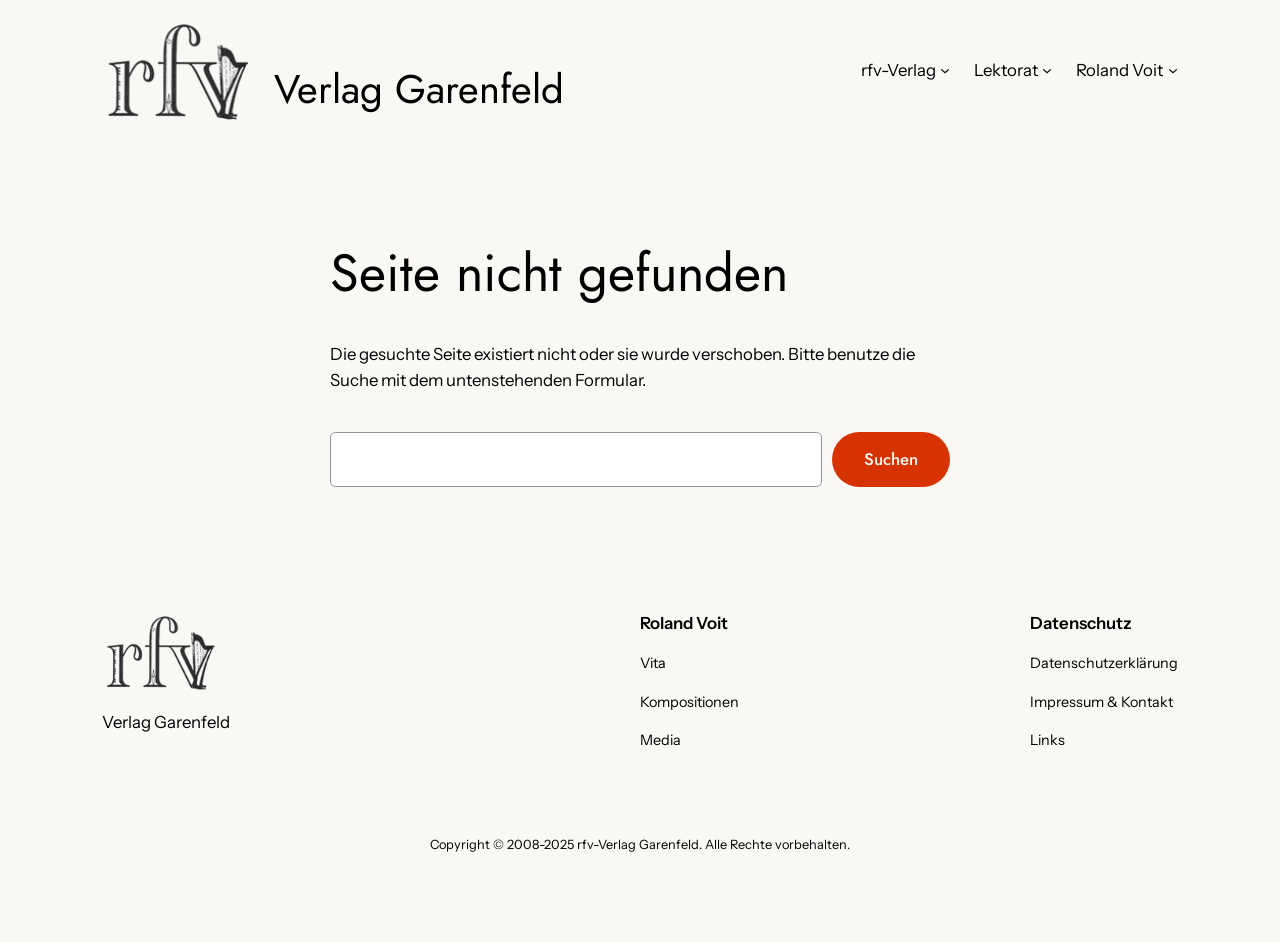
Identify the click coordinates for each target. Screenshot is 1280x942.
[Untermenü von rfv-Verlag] (945, 70)
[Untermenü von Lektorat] (1047, 70)
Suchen (891, 459)
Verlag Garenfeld (419, 89)
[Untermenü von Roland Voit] (1173, 70)
